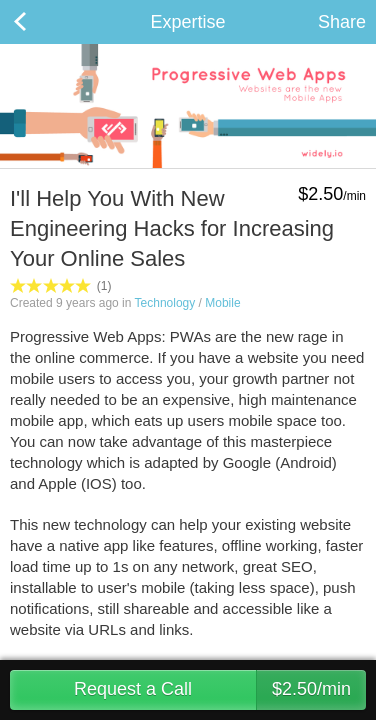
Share (342, 22)
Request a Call (220, 690)
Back (40, 22)
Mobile (222, 303)
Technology (165, 303)
